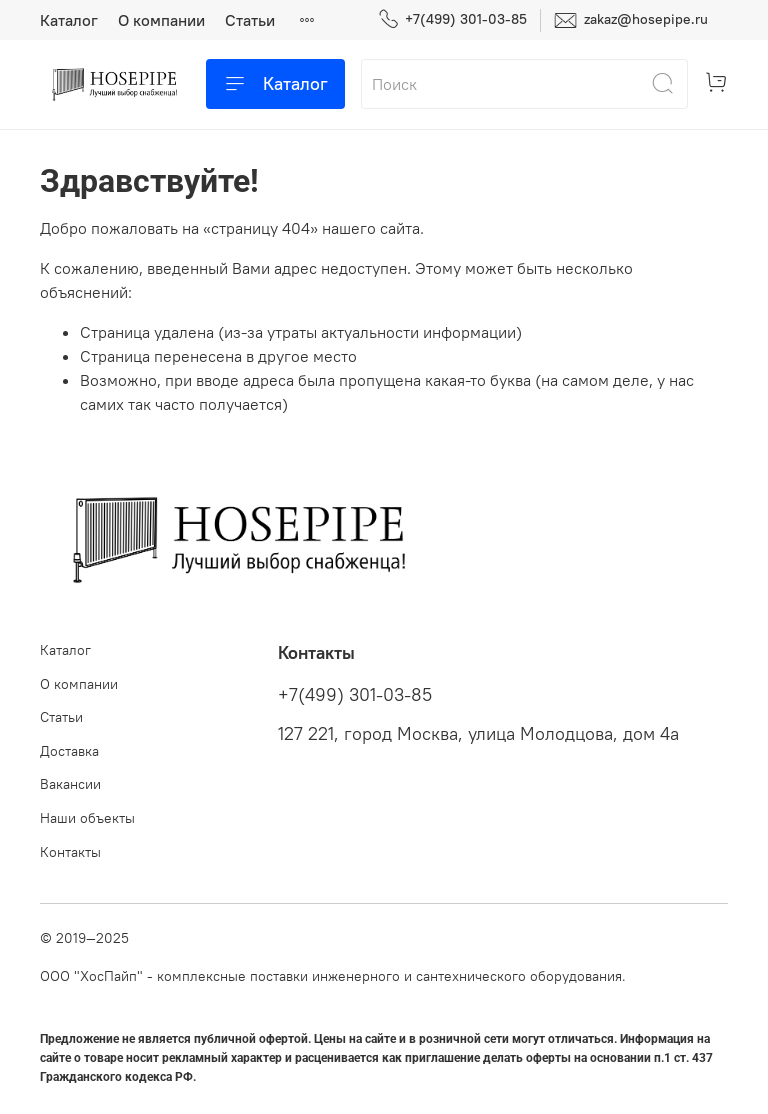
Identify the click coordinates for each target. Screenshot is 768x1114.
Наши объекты (87, 818)
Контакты (70, 852)
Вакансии (70, 784)
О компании (161, 20)
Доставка (69, 751)
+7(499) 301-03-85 (452, 19)
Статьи (250, 20)
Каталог (69, 20)
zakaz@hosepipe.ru (631, 20)
